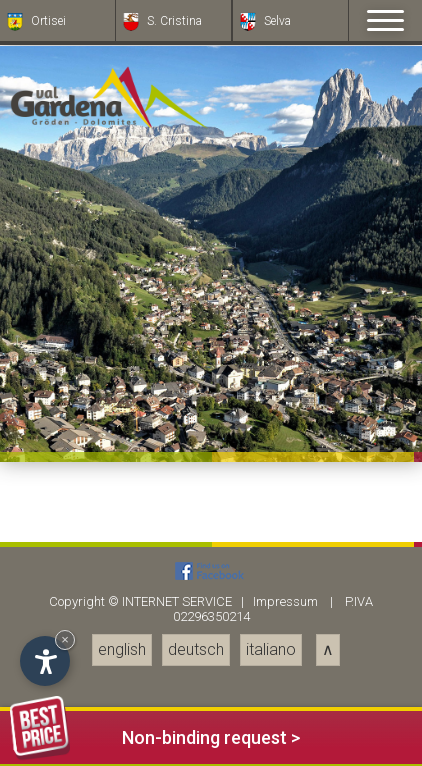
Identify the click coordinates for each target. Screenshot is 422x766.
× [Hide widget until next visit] (65, 639)
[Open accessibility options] (45, 661)
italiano (271, 649)
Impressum (285, 601)
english (122, 649)
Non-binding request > (155, 734)
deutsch (196, 649)
